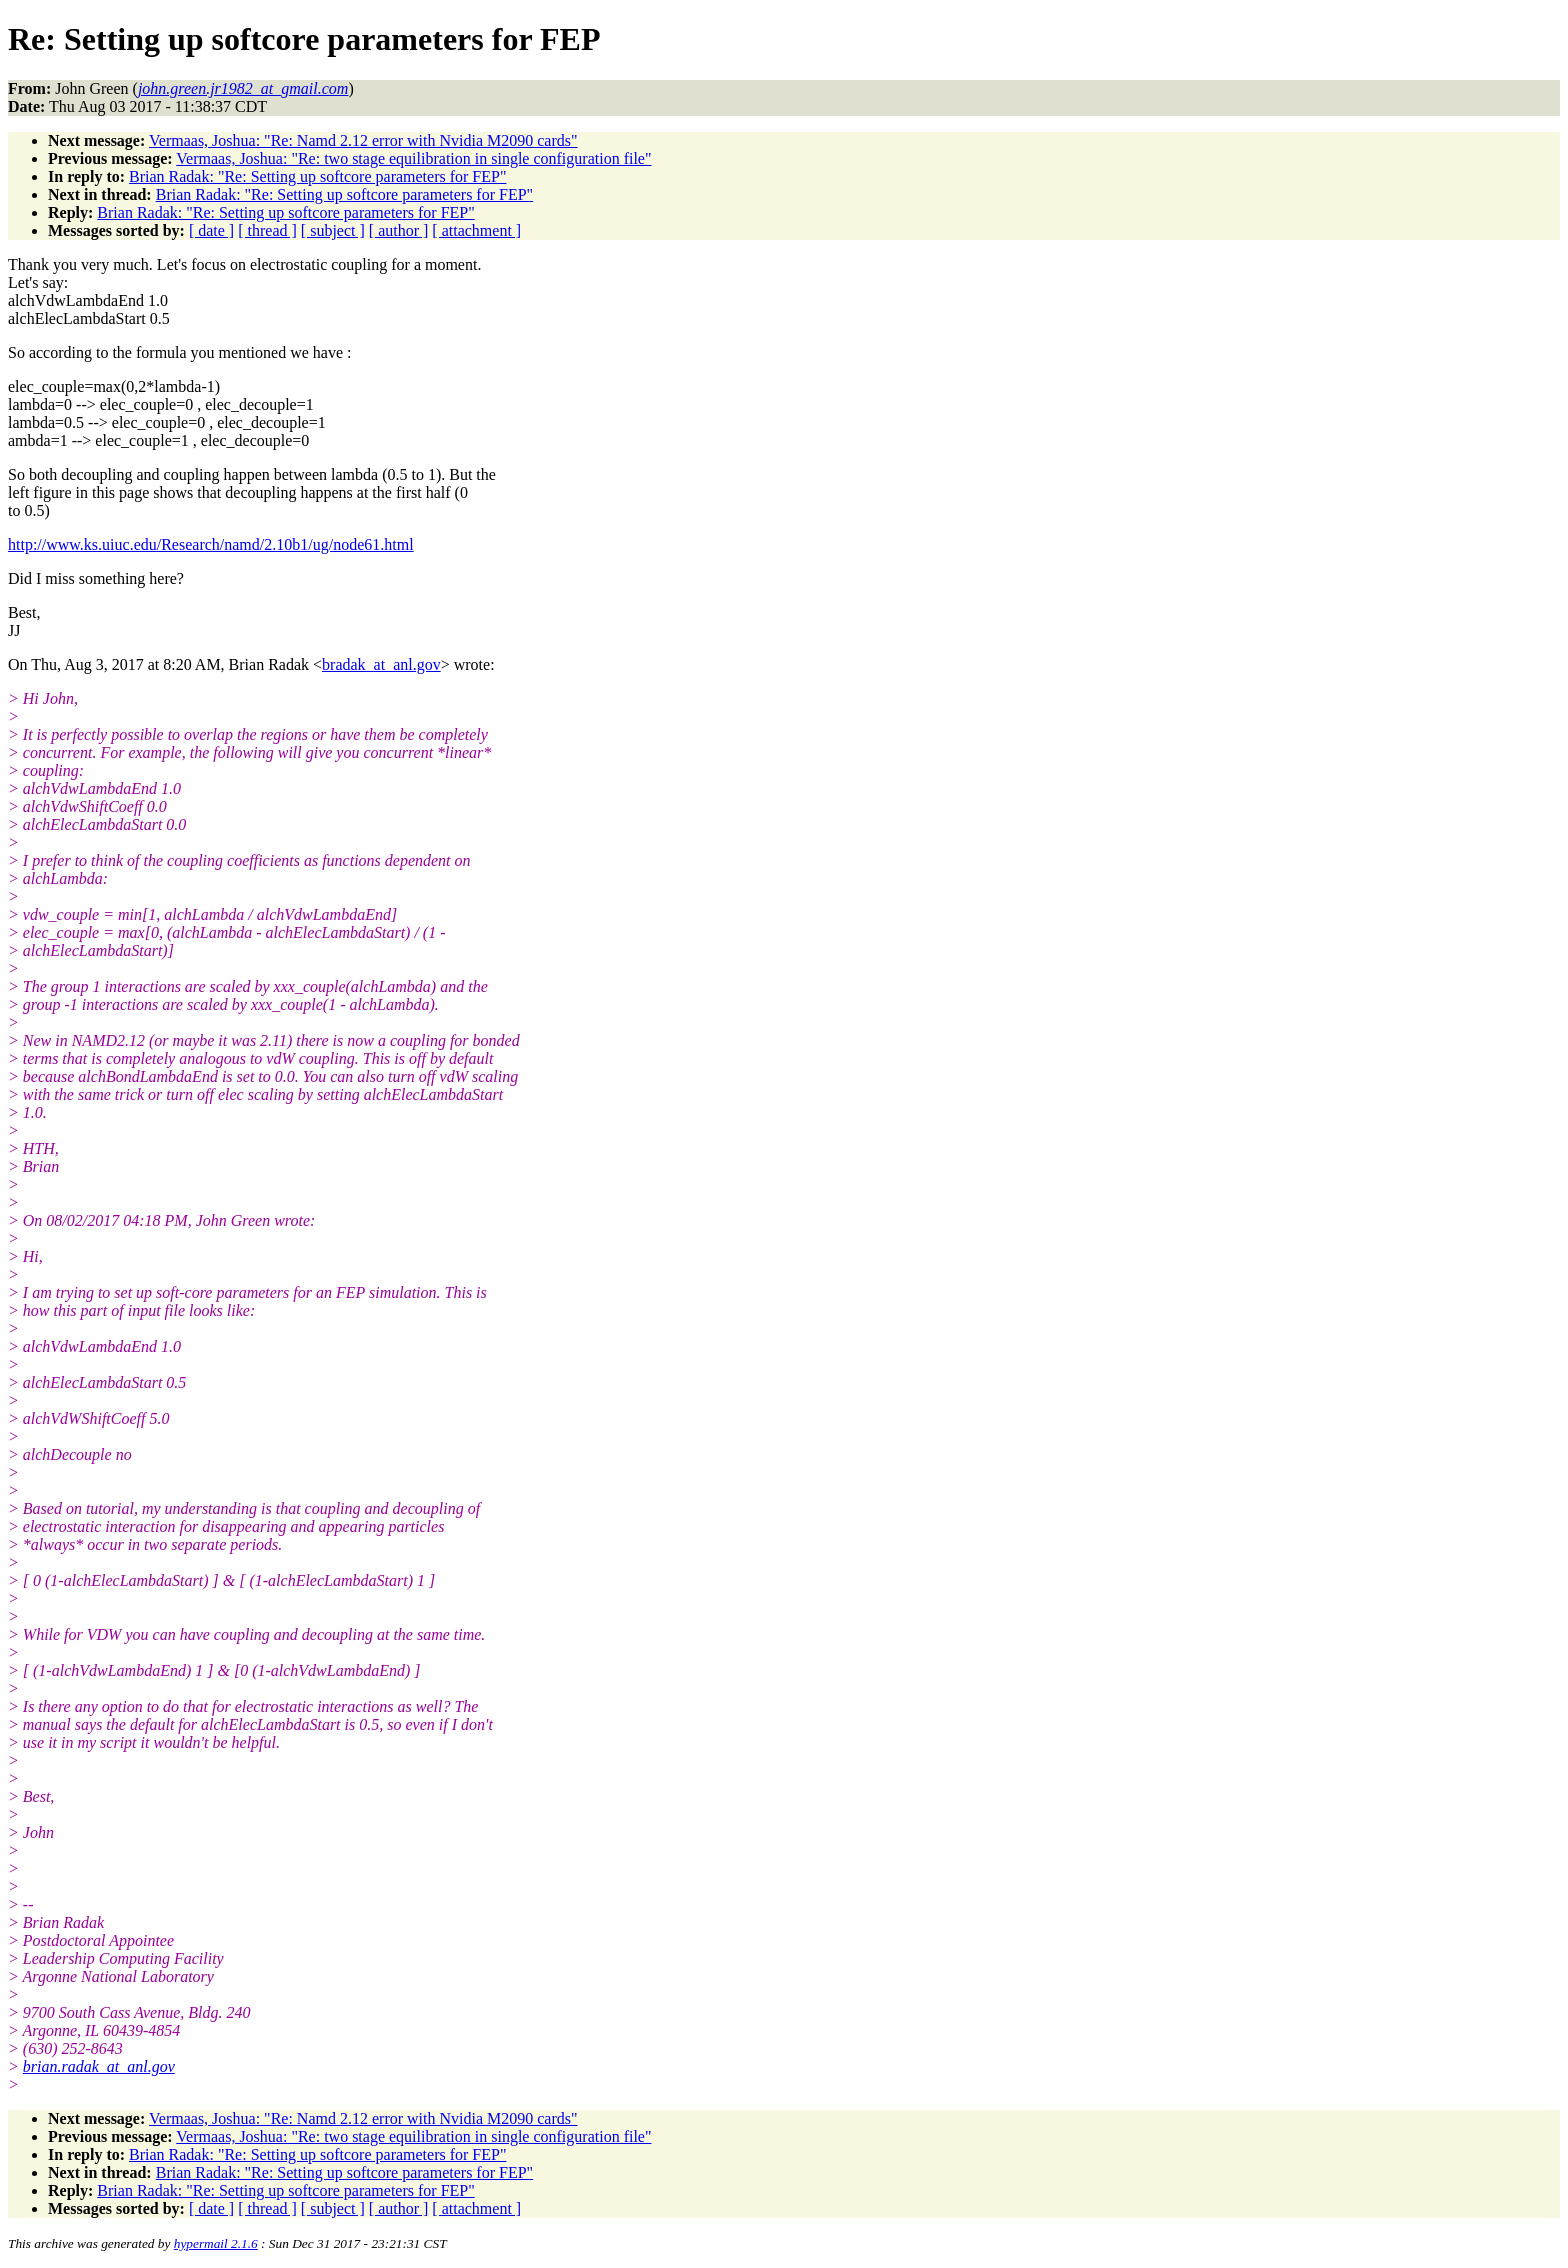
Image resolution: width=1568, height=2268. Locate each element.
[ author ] (399, 230)
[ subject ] (333, 230)
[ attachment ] (476, 230)
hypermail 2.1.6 (216, 2243)
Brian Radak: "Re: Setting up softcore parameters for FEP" (317, 176)
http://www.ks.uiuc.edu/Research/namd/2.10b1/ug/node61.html (211, 544)
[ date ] (211, 230)
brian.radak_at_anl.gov (99, 2066)
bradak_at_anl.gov (381, 664)
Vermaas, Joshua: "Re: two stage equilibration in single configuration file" (413, 158)
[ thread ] (267, 230)
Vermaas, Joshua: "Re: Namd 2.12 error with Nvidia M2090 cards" (363, 140)
